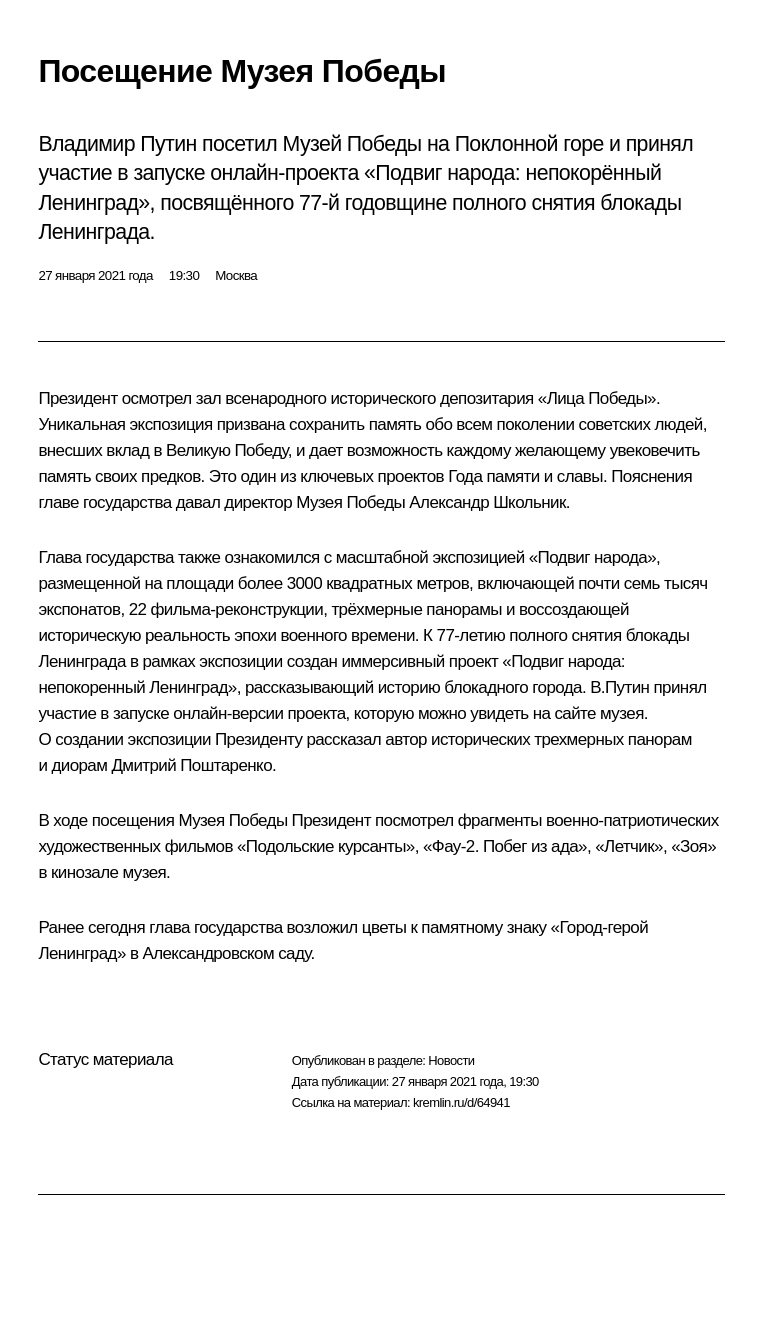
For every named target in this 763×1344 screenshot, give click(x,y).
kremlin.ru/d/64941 (461, 1102)
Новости (451, 1060)
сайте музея (598, 713)
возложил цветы (347, 927)
